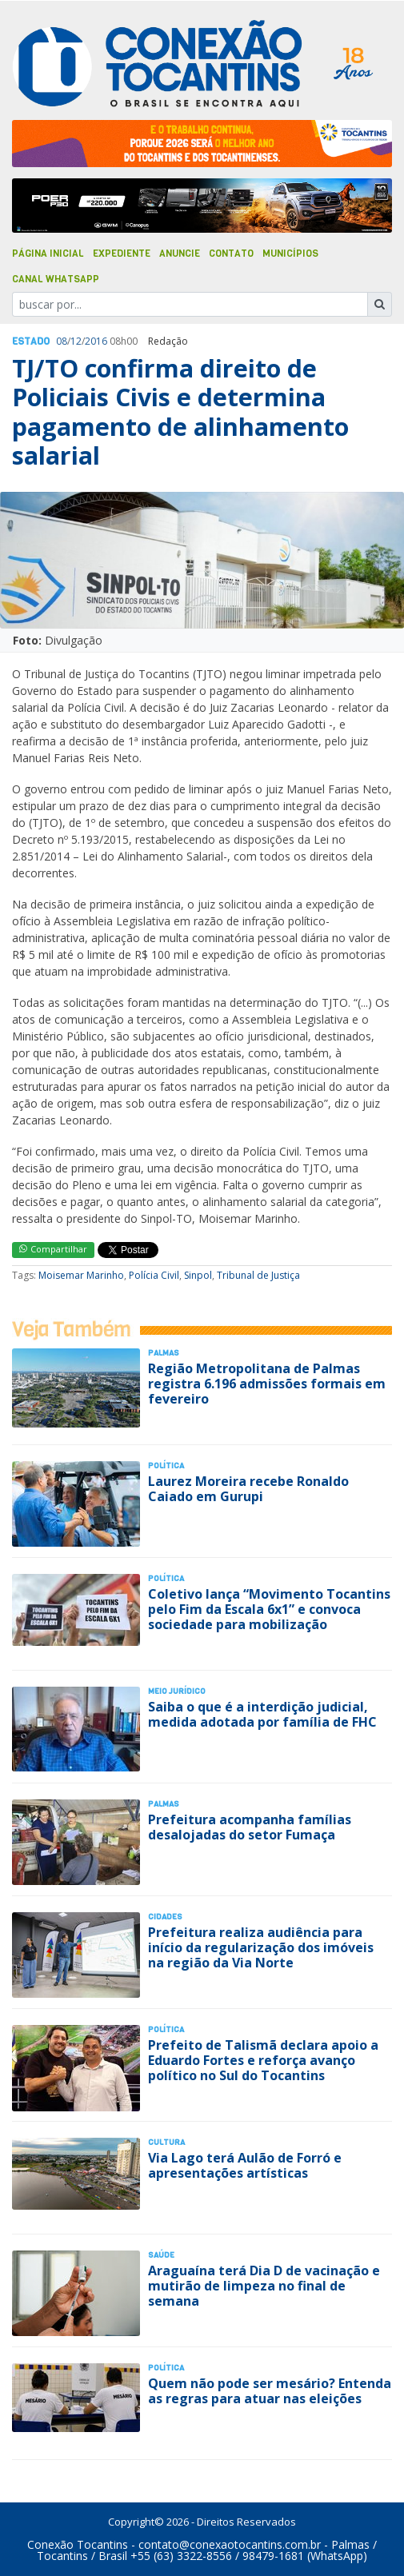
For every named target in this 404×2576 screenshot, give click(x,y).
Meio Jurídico (177, 1691)
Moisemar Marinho (81, 1275)
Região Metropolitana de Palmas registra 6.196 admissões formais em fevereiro (267, 1384)
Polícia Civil (154, 1275)
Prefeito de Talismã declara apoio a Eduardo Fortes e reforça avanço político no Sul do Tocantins (263, 2060)
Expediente (121, 253)
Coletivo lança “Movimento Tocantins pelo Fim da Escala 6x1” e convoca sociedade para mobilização (269, 1609)
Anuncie (179, 253)
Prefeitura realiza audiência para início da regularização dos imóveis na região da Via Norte (261, 1947)
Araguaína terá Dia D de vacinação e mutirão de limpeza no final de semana (264, 2286)
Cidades (165, 1916)
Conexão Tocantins (77, 2544)
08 (61, 341)
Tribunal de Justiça (258, 1275)
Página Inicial (48, 253)
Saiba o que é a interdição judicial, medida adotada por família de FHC (262, 1714)
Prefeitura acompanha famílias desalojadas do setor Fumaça (249, 1827)
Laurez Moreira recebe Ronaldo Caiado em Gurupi (248, 1488)
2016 (96, 341)
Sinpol (198, 1275)
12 (76, 341)
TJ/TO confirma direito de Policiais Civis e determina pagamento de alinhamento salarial (180, 412)
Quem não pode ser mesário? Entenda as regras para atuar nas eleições (269, 2390)
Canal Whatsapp (55, 279)
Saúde (161, 2255)
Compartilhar (53, 1249)
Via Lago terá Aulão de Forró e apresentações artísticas (245, 2165)
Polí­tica (166, 1465)
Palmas (163, 1353)
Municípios (290, 253)
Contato (231, 253)
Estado (31, 341)
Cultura (166, 2142)
